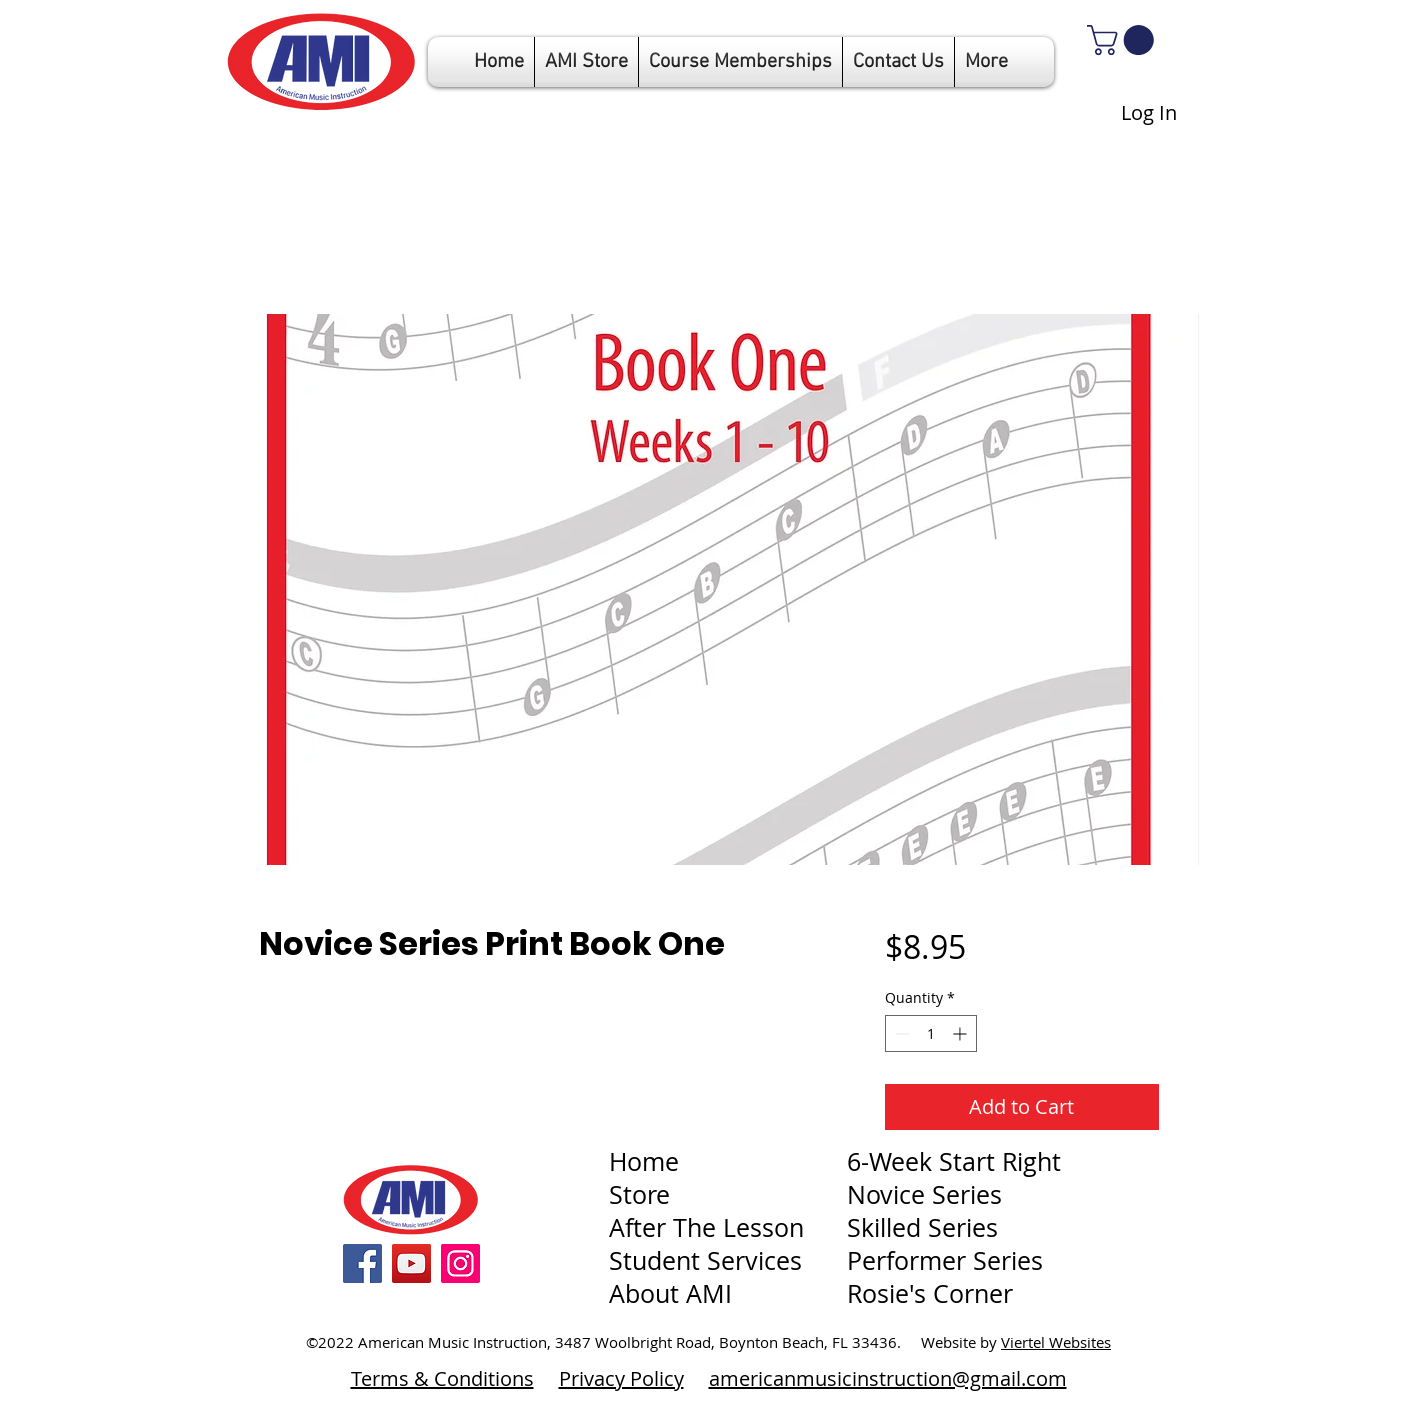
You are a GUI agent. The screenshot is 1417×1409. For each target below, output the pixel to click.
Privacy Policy (621, 1378)
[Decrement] (900, 1033)
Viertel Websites (1056, 1342)
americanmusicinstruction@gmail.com (888, 1378)
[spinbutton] (931, 1033)
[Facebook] (362, 1263)
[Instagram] (460, 1263)
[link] (1124, 40)
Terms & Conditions (442, 1378)
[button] (740, 62)
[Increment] (961, 1033)
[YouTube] (411, 1263)
